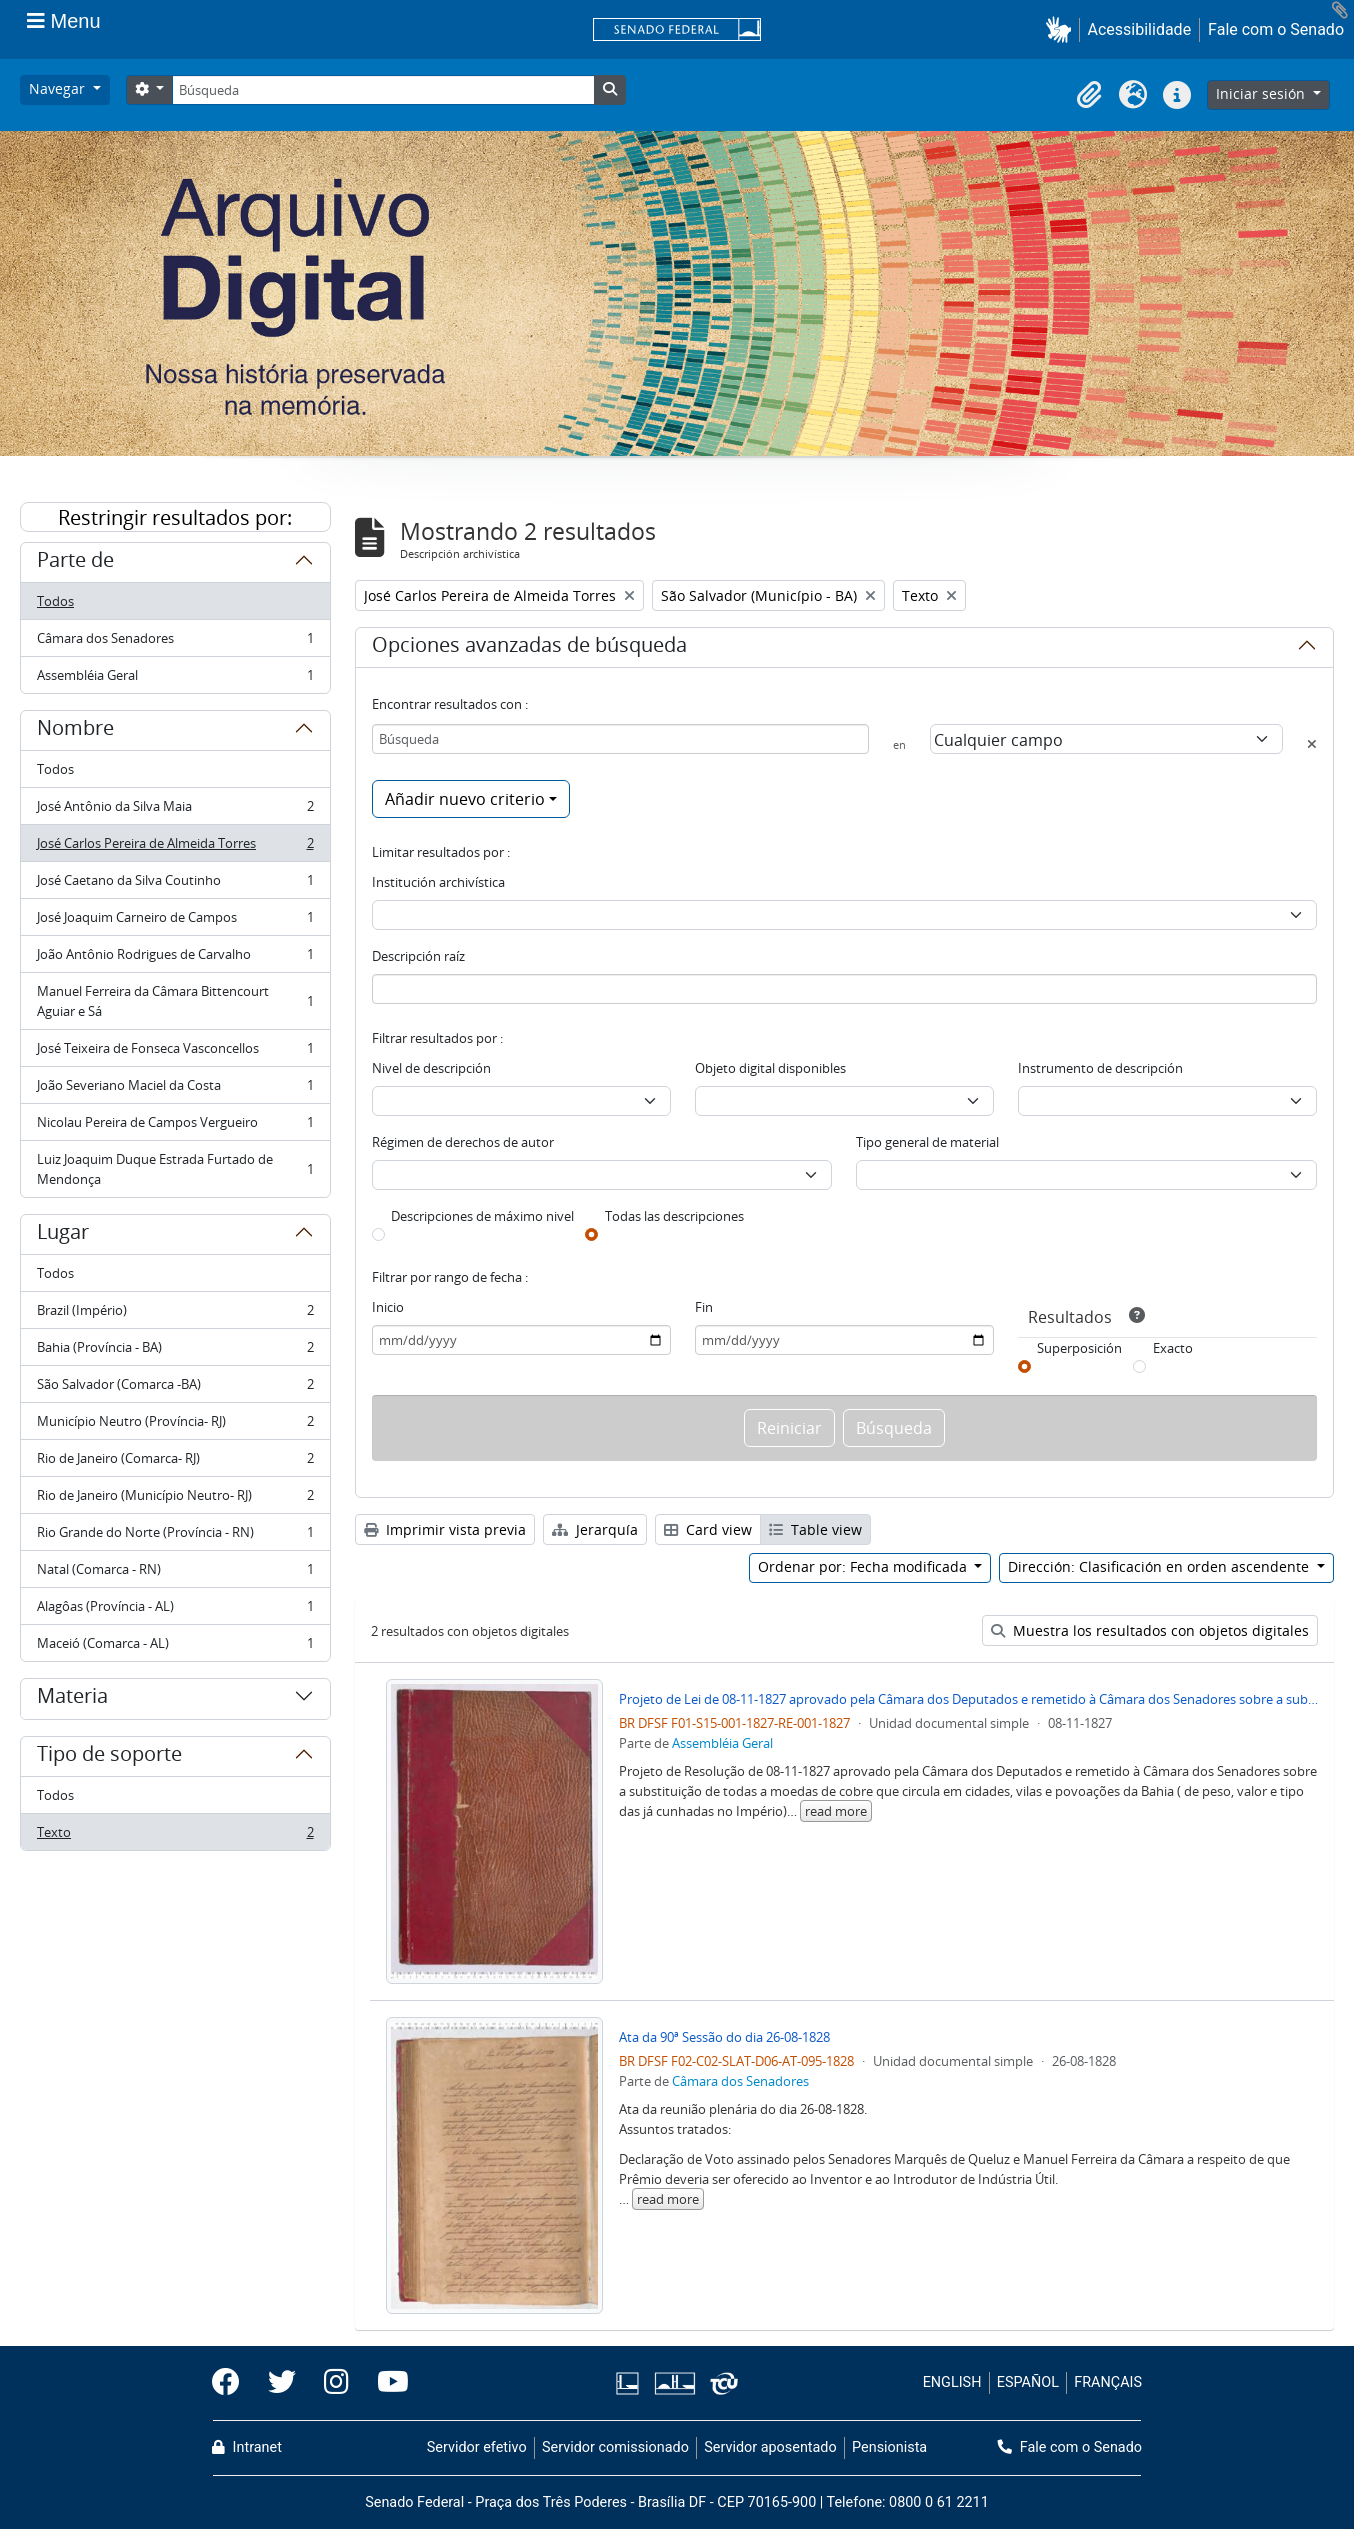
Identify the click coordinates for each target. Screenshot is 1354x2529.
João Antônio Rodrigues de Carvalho (175, 958)
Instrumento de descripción (1100, 1068)
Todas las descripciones (674, 1216)
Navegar (59, 88)
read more (836, 1811)
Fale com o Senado (1276, 29)
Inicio (388, 1307)
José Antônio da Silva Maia (175, 810)
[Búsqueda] (383, 90)
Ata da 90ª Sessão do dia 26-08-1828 (724, 2037)
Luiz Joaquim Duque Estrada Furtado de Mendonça (175, 1169)
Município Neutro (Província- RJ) (175, 1425)
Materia (72, 1699)
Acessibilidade (1140, 29)
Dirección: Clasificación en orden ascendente (1160, 1566)
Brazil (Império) (175, 1314)
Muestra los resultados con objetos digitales (1150, 1630)
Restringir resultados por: (175, 517)
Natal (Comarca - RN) (175, 1573)
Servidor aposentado (770, 2447)
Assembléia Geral (175, 679)
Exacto (1173, 1348)
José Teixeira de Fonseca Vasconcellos (175, 1052)
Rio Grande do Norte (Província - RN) (175, 1536)
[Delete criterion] (1312, 744)
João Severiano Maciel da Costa (175, 1089)
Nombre (75, 731)
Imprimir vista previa (445, 1529)
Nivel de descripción (431, 1068)
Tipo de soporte (109, 1757)
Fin (704, 1307)
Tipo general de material (927, 1142)
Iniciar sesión (1262, 93)
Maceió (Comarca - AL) (175, 1647)
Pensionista (889, 2447)
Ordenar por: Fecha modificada (864, 1566)
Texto (175, 1836)
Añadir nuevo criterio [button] (465, 799)
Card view (708, 1529)
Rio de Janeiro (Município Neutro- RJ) (175, 1499)
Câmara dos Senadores (175, 642)
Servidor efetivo (477, 2447)
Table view (815, 1529)
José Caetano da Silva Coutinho (175, 884)
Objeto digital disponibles (770, 1068)
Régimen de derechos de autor (463, 1142)
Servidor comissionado (615, 2447)
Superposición (1079, 1348)
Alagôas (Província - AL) (175, 1610)
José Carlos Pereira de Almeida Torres (175, 847)
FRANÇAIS (1108, 2382)
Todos (55, 601)
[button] (1062, 29)
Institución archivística (438, 882)
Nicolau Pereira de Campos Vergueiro (175, 1126)
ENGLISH (952, 2382)
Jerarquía (595, 1529)
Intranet (247, 2447)
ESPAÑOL (1028, 2382)
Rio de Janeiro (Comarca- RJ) (175, 1462)
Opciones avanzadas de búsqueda (529, 648)
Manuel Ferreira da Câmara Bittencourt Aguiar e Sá (175, 1001)
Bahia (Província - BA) (175, 1351)
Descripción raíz (418, 956)
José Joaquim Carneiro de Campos (175, 921)
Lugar (63, 1235)
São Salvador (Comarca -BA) (175, 1388)
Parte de (75, 563)
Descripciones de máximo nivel (482, 1216)
